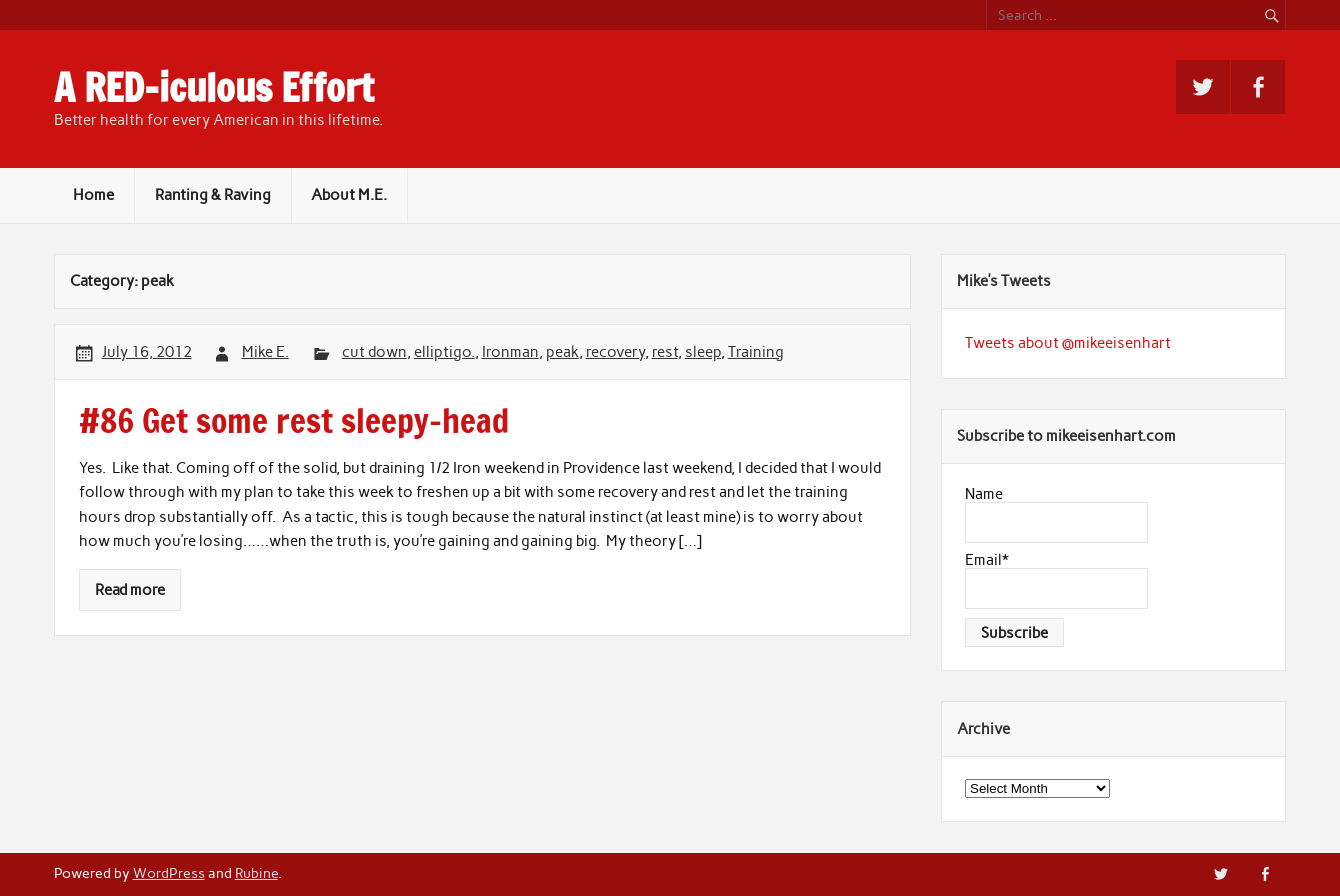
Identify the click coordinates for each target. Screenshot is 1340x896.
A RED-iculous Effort (214, 88)
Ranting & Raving (213, 195)
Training (756, 352)
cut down (374, 352)
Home (93, 195)
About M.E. (349, 195)
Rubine (256, 873)
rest (665, 352)
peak (562, 352)
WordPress (169, 873)
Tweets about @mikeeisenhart (1068, 343)
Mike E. (265, 352)
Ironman (510, 352)
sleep (703, 352)
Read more (130, 590)
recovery (615, 352)
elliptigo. (444, 352)
